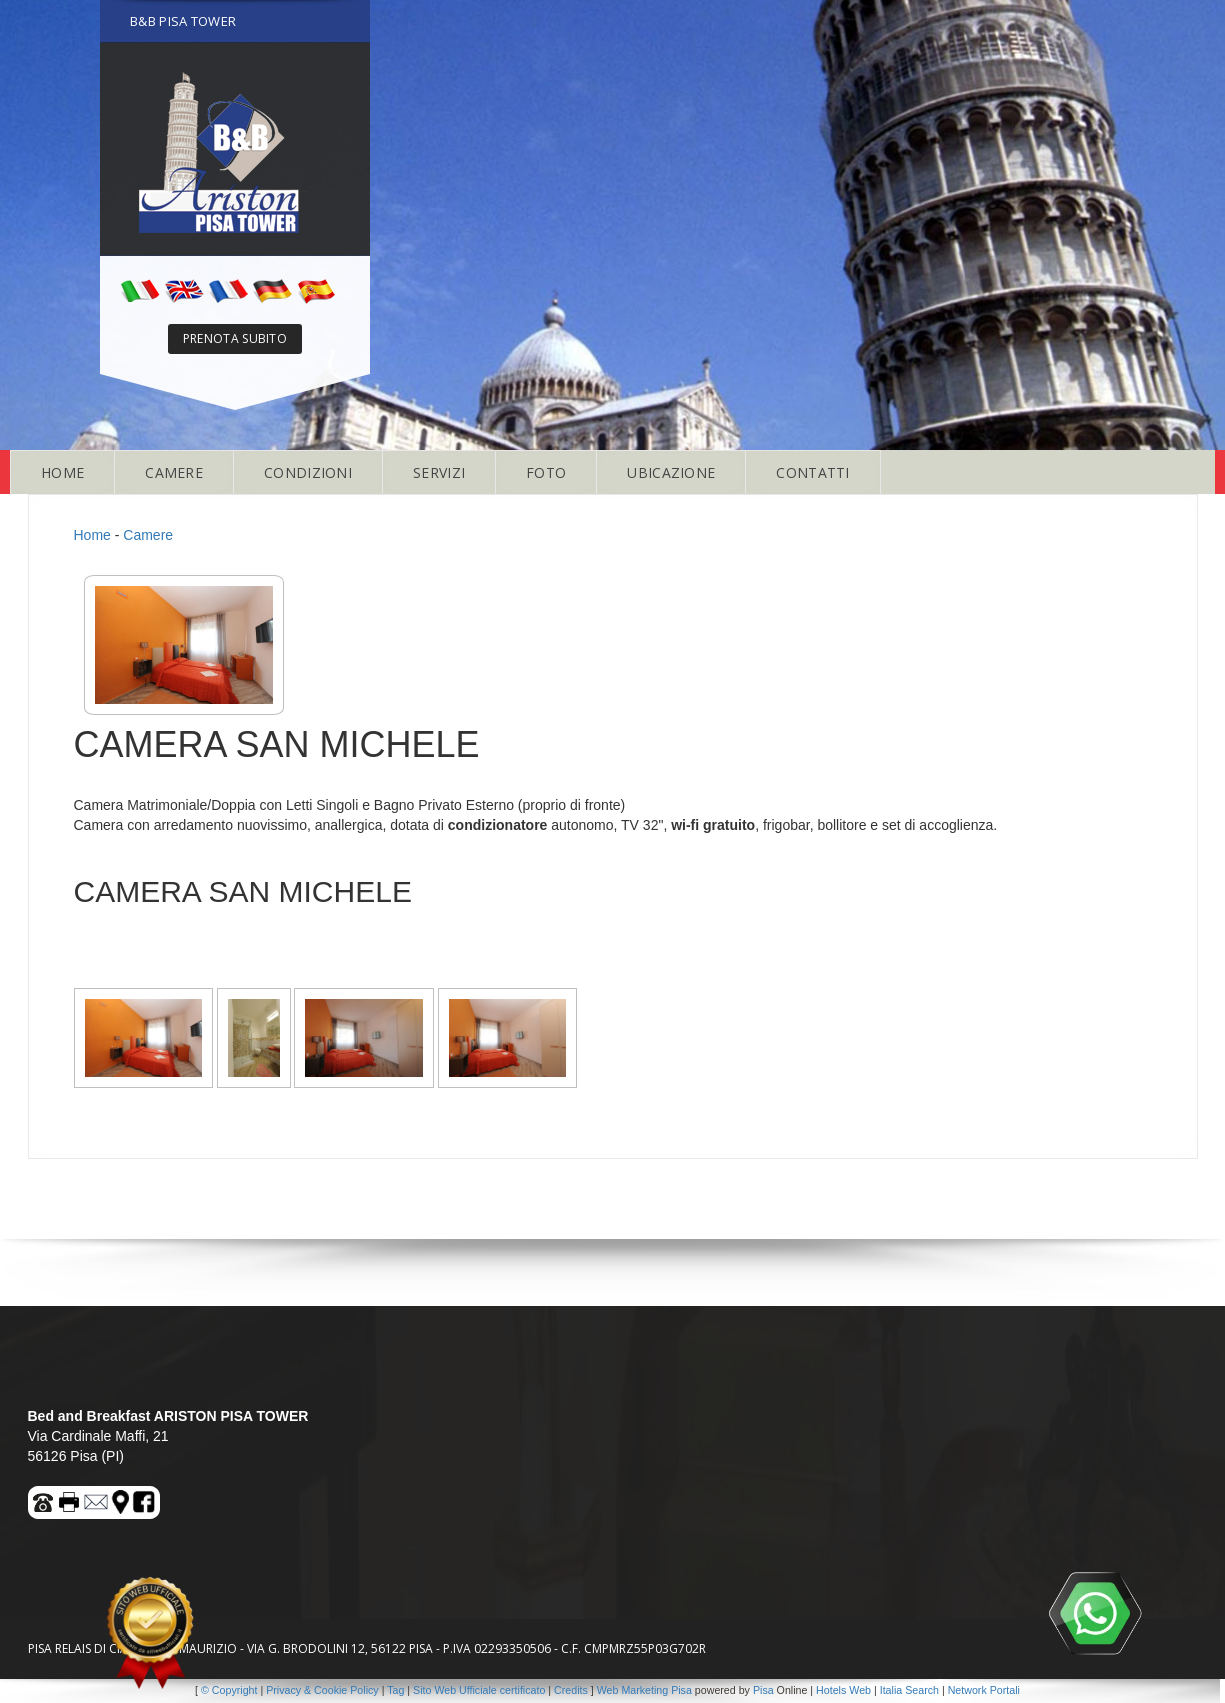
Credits (571, 1690)
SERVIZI (439, 472)
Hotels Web (843, 1690)
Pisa (763, 1690)
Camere (148, 535)
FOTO (546, 472)
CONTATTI (812, 472)
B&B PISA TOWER (183, 21)
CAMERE (174, 472)
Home (92, 535)
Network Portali (984, 1690)
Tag (395, 1690)
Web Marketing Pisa (644, 1690)
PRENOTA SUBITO (235, 338)
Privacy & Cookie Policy (322, 1690)
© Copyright (229, 1690)
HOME (62, 472)
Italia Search (909, 1690)
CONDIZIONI (308, 472)
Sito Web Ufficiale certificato (479, 1690)
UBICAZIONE (671, 472)
